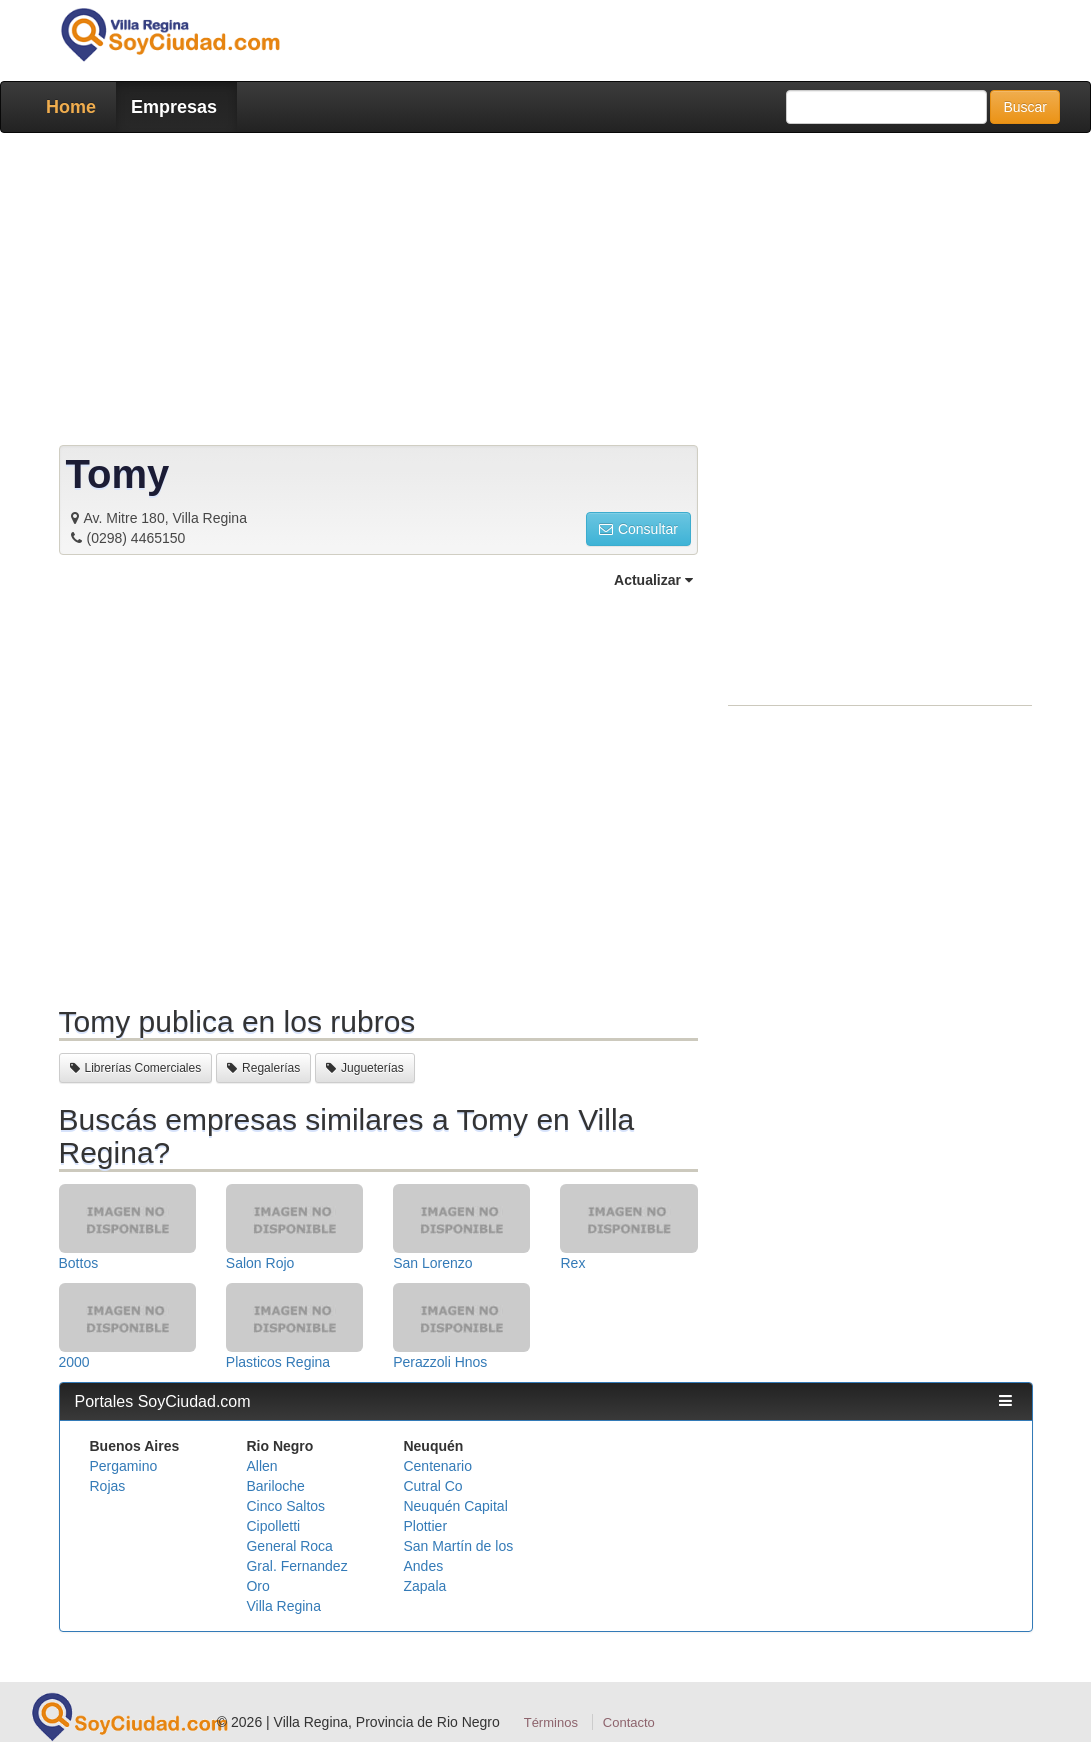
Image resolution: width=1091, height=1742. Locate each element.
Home (71, 107)
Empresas (174, 107)
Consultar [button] (638, 529)
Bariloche (275, 1486)
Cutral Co (432, 1486)
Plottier (425, 1526)
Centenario (437, 1466)
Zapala (424, 1586)
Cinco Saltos (285, 1506)
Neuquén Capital (455, 1506)
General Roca (289, 1546)
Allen (261, 1466)
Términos (551, 1722)
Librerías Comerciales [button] (136, 1068)
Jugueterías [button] (365, 1068)
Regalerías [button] (263, 1068)
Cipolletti (273, 1526)
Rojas (108, 1486)
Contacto (629, 1722)
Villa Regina (283, 1606)
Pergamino (124, 1466)
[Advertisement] (546, 293)
